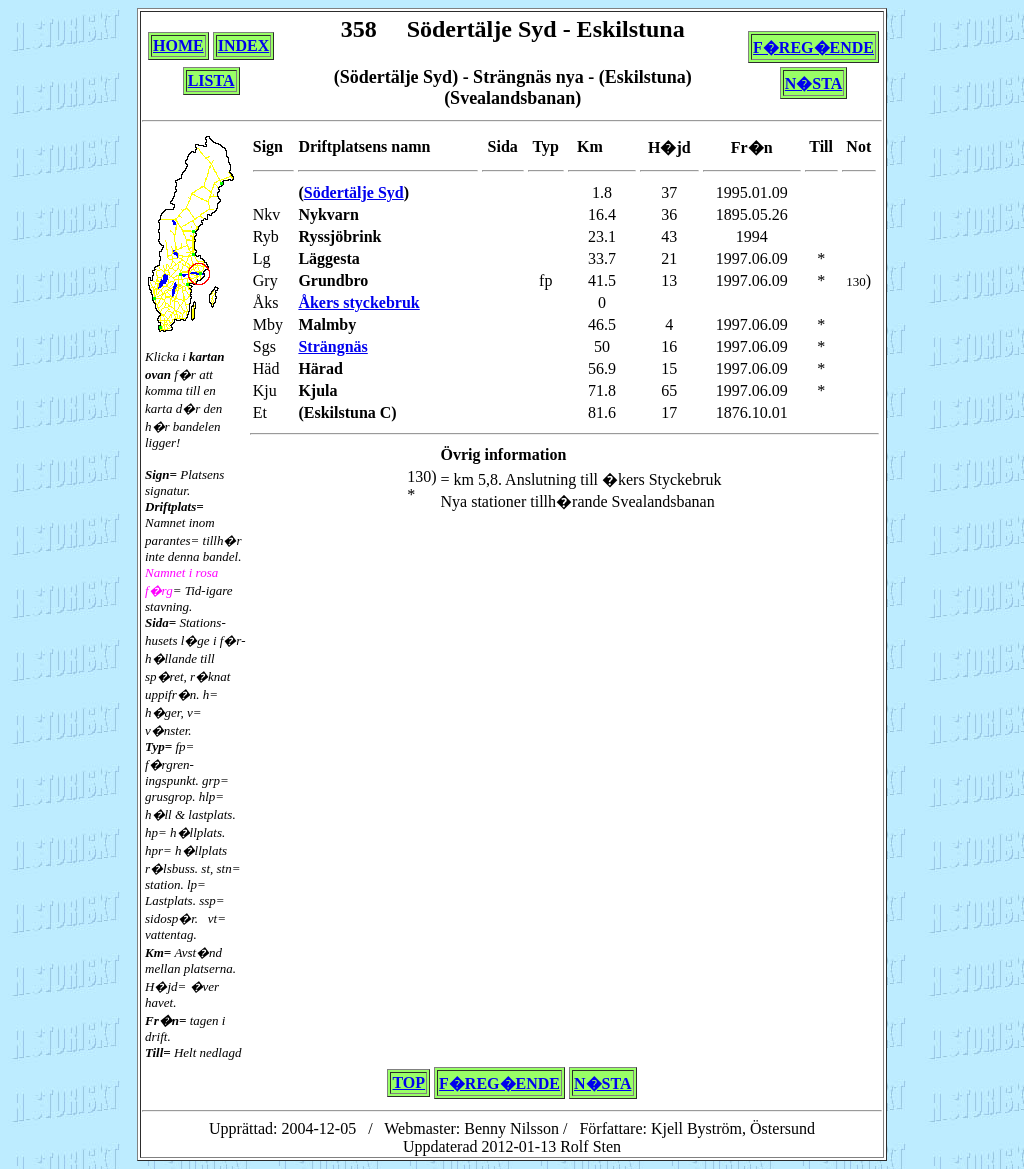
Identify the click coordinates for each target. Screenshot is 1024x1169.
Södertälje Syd (354, 192)
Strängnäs (332, 346)
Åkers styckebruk (358, 302)
